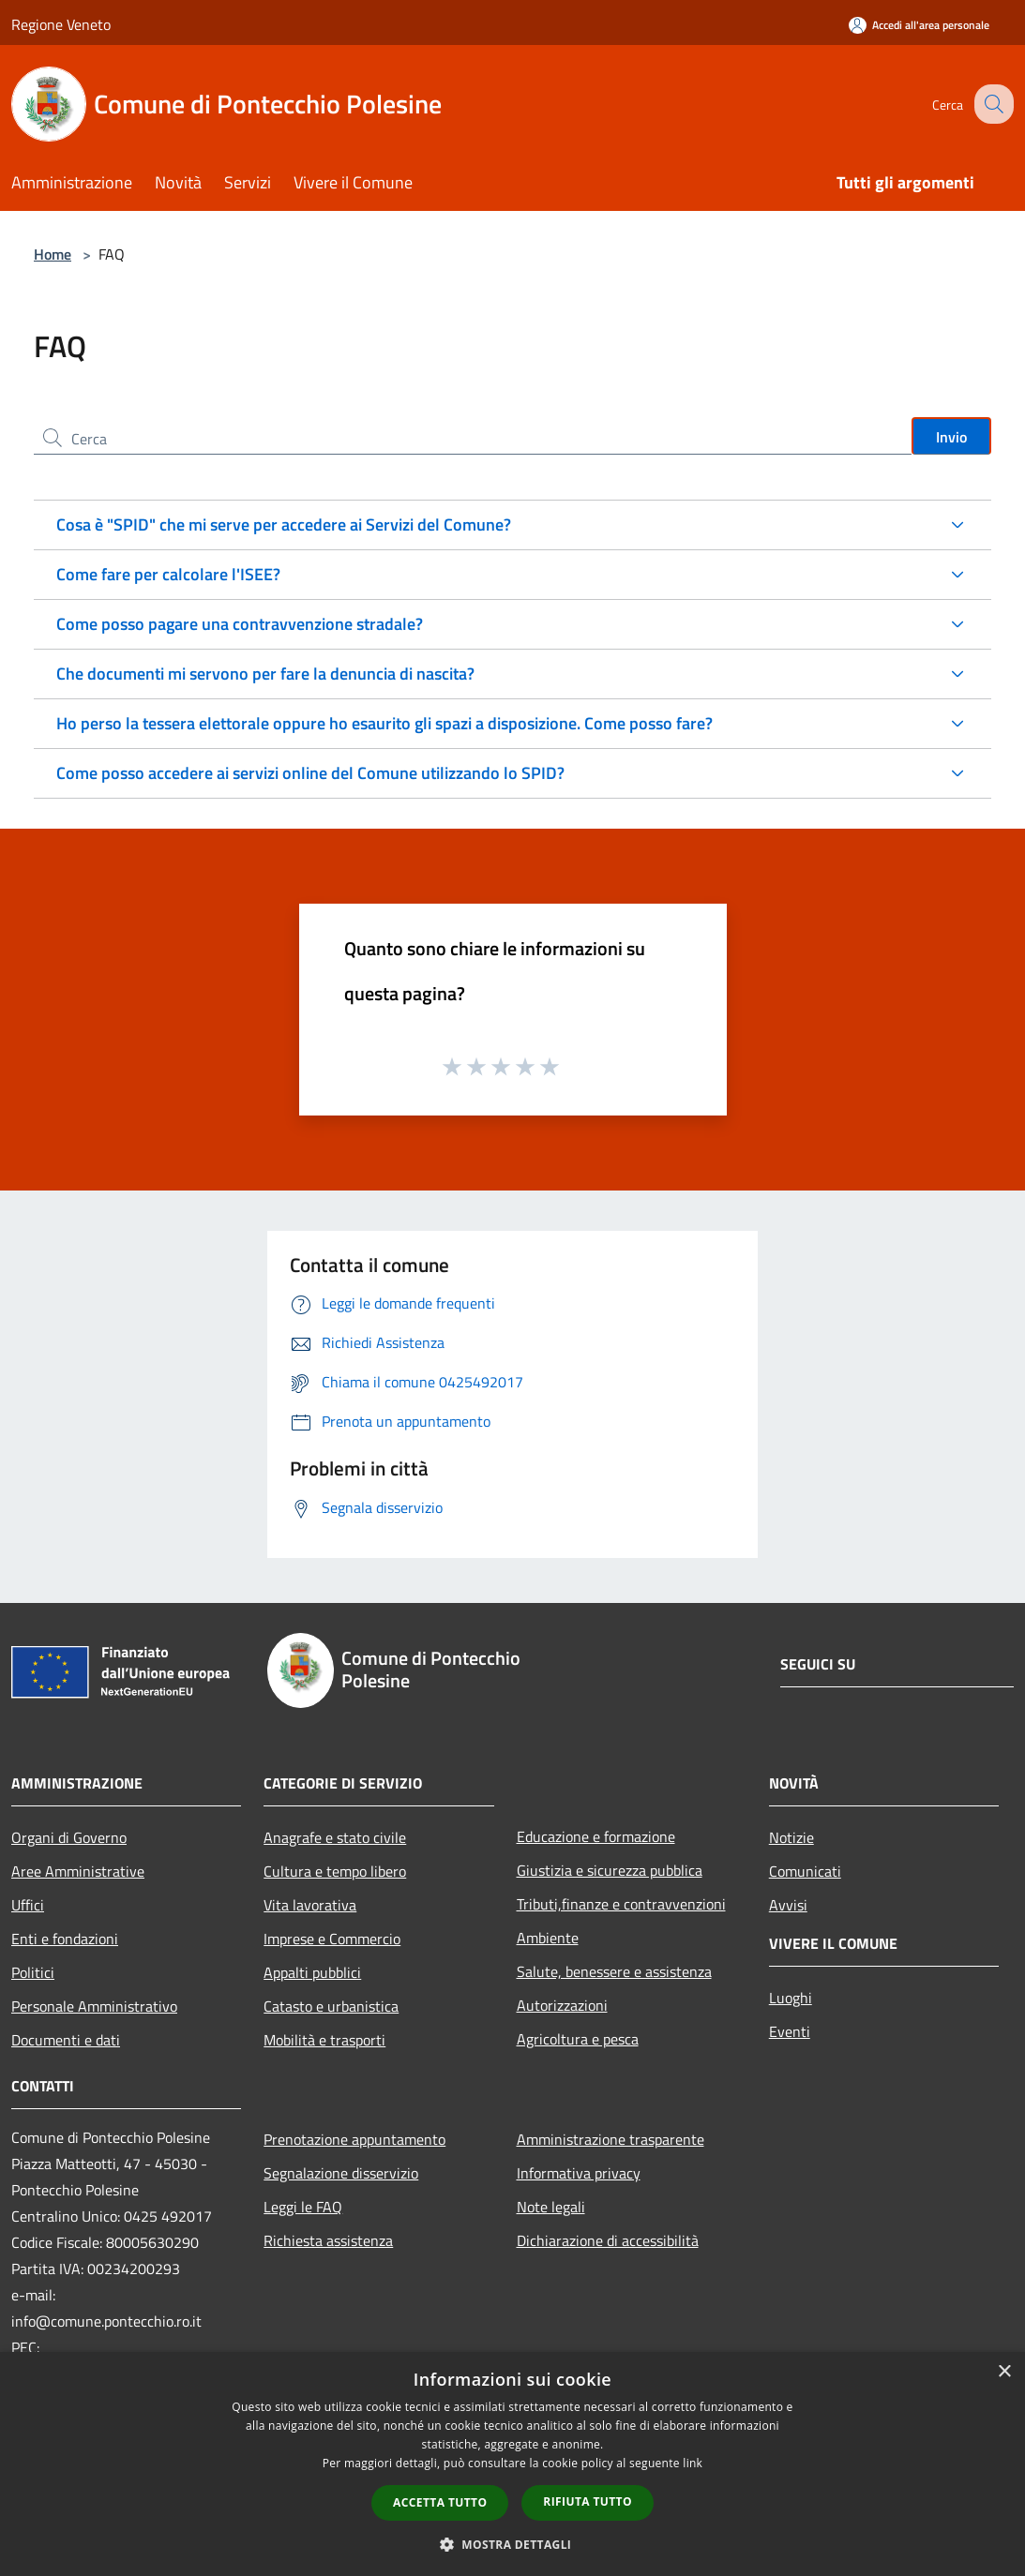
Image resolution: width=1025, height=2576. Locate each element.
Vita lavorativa (310, 1905)
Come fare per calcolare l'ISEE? (168, 574)
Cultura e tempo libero (335, 1871)
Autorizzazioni (562, 2005)
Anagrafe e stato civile (335, 1837)
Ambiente (548, 1937)
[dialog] (512, 2464)
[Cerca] (991, 104)
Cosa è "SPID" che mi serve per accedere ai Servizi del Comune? (283, 524)
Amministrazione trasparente (610, 2139)
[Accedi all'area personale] (919, 25)
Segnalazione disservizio (341, 2173)
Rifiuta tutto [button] (587, 2501)
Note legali (551, 2206)
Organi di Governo (69, 1837)
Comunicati (805, 1871)
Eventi (789, 2031)
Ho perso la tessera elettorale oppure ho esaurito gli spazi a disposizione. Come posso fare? (384, 723)
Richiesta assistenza (328, 2240)
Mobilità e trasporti (324, 2040)
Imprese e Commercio (332, 1938)
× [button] (1004, 2372)
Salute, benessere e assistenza (614, 1971)
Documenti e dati (65, 2040)
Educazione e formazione (596, 1836)
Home (52, 254)
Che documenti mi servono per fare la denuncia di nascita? (265, 673)
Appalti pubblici (312, 1972)
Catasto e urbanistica (331, 2006)
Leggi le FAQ (303, 2206)
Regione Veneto (61, 24)
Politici (32, 1972)
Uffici (27, 1905)
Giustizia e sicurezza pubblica (609, 1870)
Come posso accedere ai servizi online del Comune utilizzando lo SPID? (310, 773)
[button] (513, 2544)
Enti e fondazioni (64, 1938)
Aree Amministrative (77, 1871)
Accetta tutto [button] (440, 2502)
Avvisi (788, 1905)
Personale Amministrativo (94, 2006)
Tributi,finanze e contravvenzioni (621, 1904)
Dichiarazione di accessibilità (608, 2240)
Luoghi (790, 1997)
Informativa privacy (579, 2173)
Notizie (791, 1837)
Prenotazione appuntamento (354, 2139)
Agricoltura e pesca (578, 2039)
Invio (951, 437)
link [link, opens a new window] (692, 2463)
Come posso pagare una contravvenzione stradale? (239, 624)
